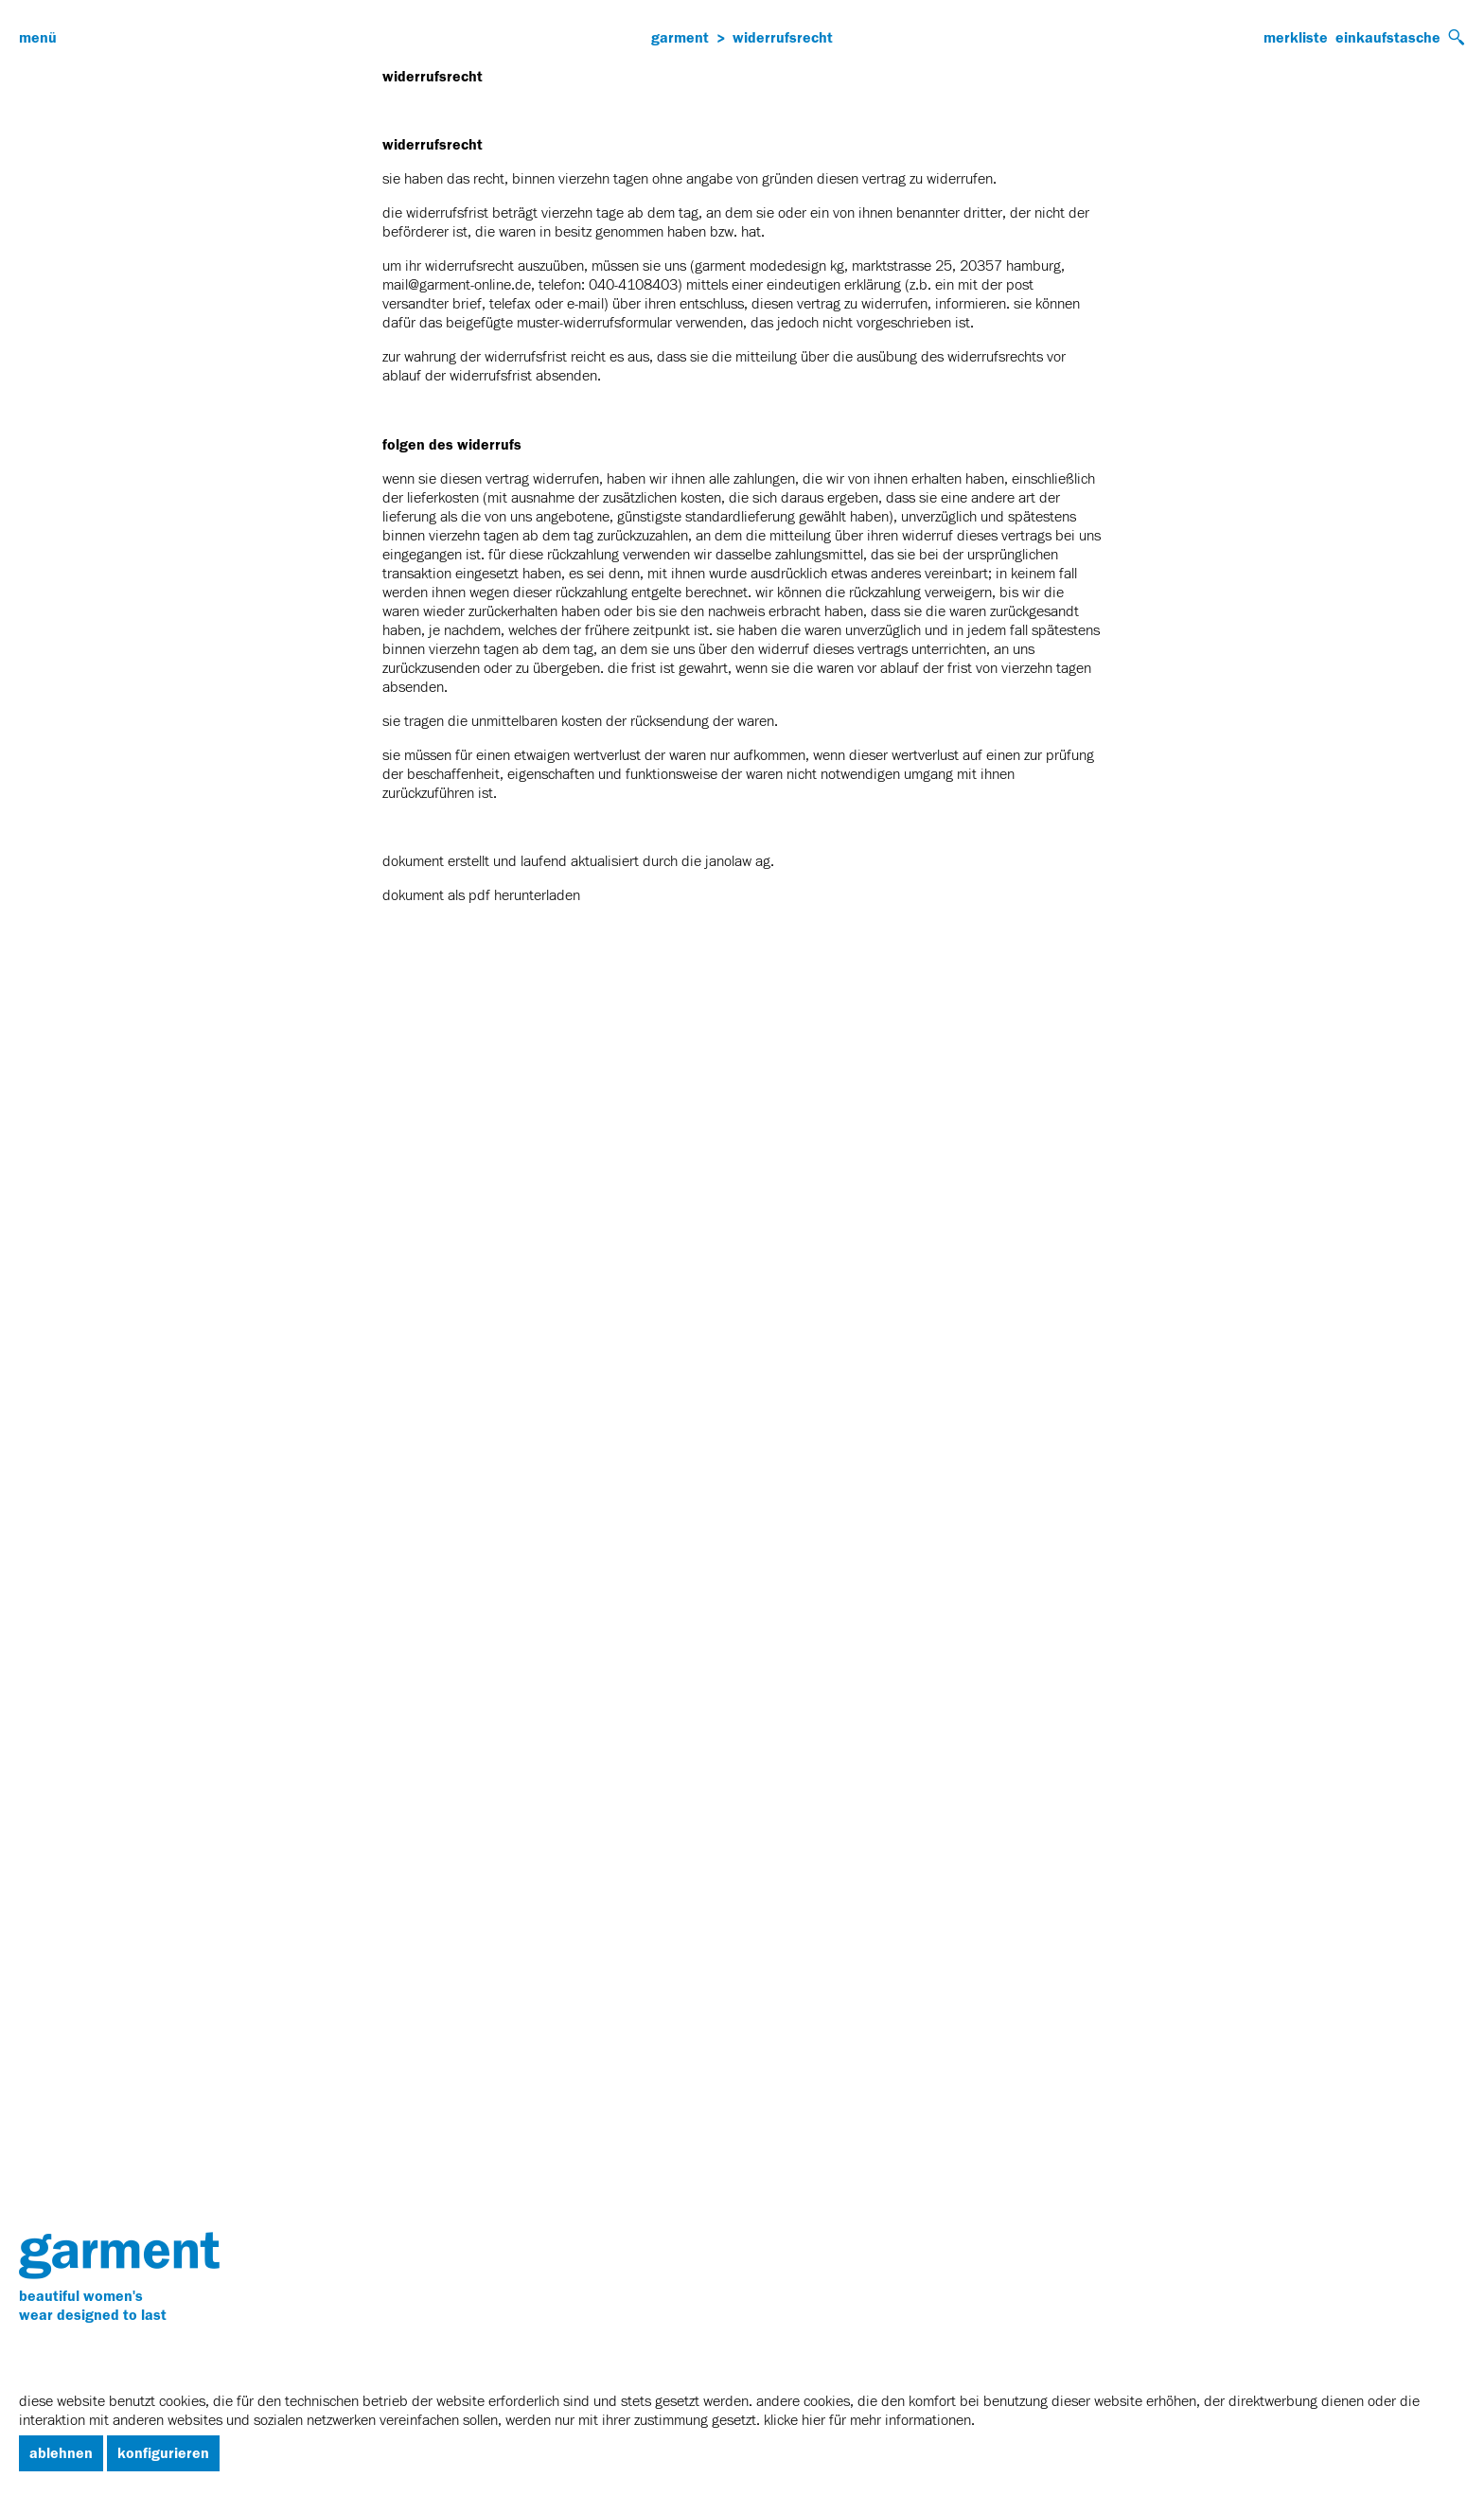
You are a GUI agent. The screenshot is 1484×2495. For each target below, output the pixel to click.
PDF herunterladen (524, 896)
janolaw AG (737, 862)
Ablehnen (61, 2453)
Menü (38, 37)
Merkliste (1295, 37)
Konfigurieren (163, 2453)
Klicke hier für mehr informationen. (869, 2421)
